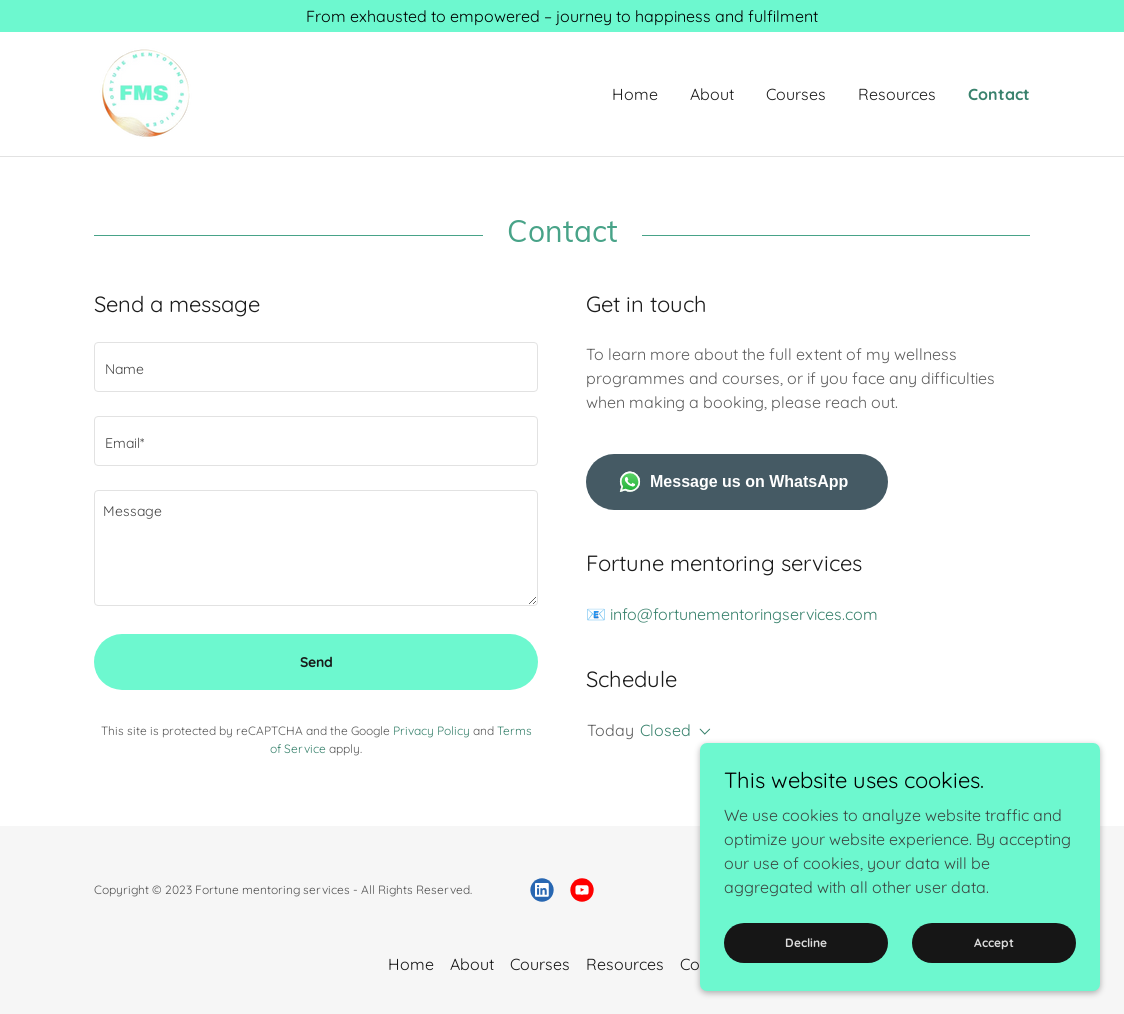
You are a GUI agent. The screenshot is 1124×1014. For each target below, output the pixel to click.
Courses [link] (796, 94)
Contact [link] (999, 94)
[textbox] (316, 367)
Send (316, 662)
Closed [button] (665, 730)
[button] (701, 732)
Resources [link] (897, 94)
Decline (806, 942)
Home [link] (635, 94)
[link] (144, 92)
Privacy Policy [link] (431, 730)
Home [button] (411, 964)
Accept (994, 942)
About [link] (712, 94)
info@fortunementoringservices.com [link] (744, 614)
